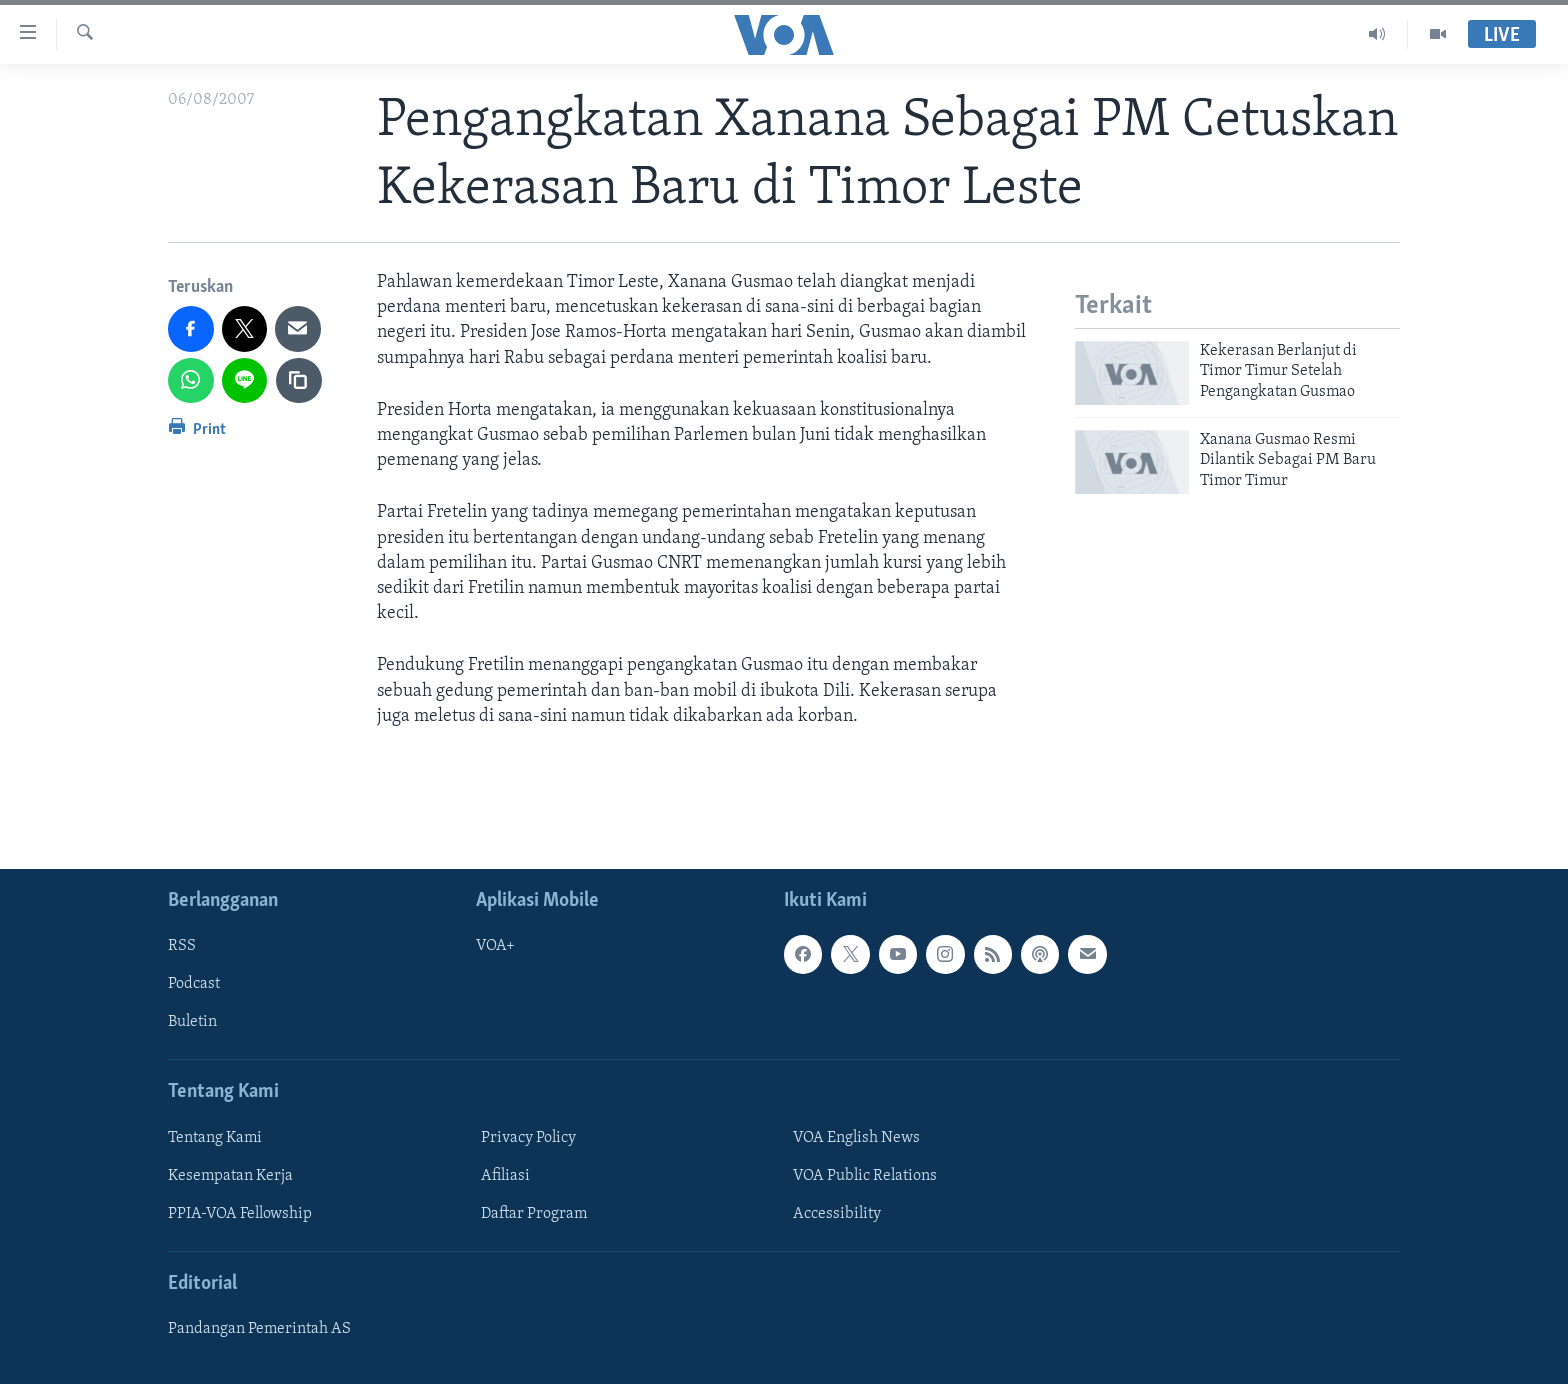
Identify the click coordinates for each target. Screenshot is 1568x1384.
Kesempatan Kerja (230, 1176)
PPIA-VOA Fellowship (240, 1214)
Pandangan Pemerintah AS (259, 1329)
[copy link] (299, 381)
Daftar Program (534, 1214)
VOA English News (856, 1138)
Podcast (194, 984)
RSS (182, 946)
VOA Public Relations (865, 1176)
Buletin (192, 1023)
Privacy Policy (528, 1138)
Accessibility (837, 1214)
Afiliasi (505, 1176)
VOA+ (495, 946)
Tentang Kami (215, 1138)
